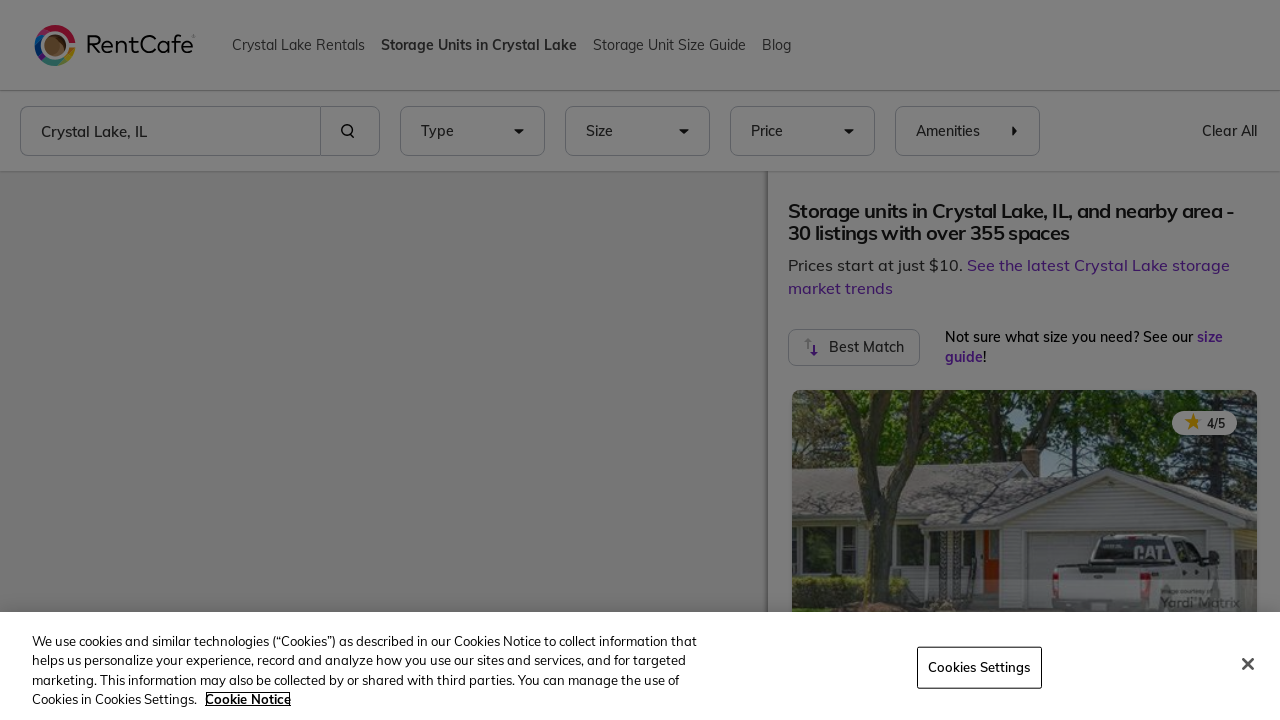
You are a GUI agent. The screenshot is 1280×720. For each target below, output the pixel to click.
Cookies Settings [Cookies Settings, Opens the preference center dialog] (979, 667)
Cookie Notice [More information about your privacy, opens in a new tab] (248, 699)
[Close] (1248, 664)
